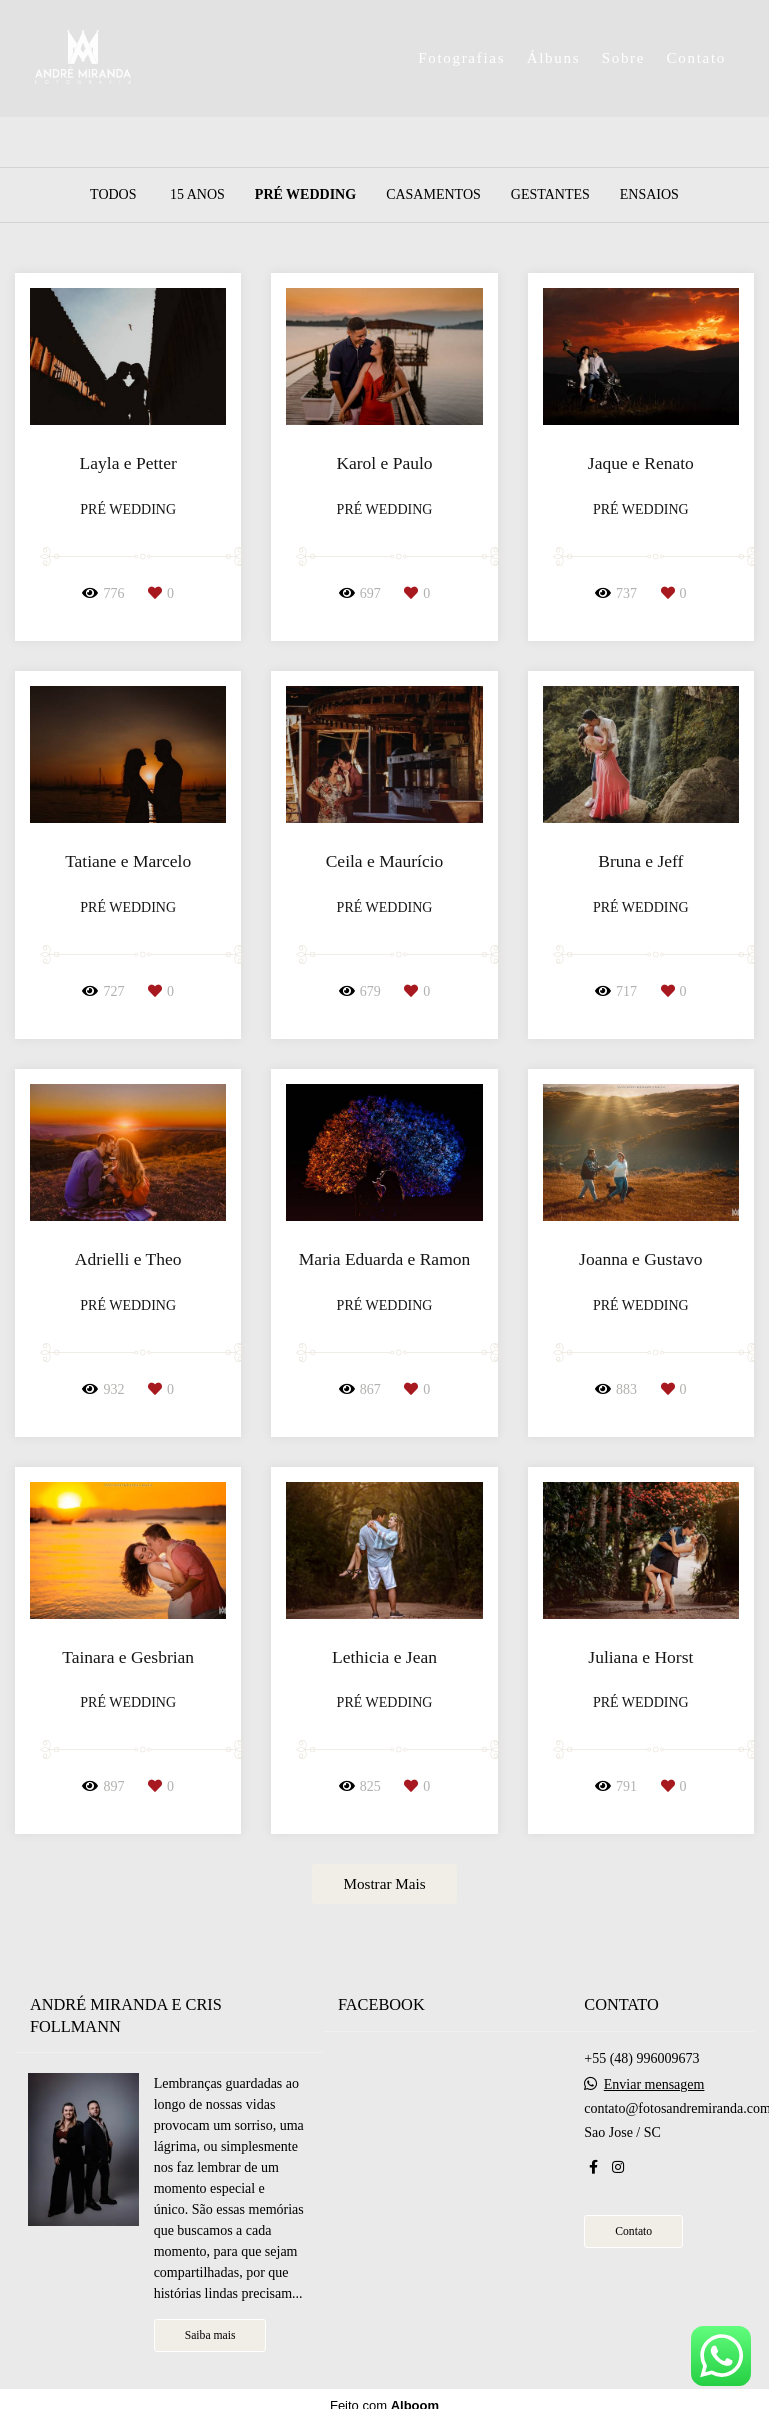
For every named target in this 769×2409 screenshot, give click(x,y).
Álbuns (554, 58)
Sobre (624, 58)
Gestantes (550, 195)
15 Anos (197, 195)
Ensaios (649, 195)
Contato (696, 58)
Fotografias (461, 58)
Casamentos (433, 195)
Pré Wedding (305, 195)
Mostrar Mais (384, 1883)
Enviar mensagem (654, 2085)
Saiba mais (210, 2335)
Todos (113, 195)
